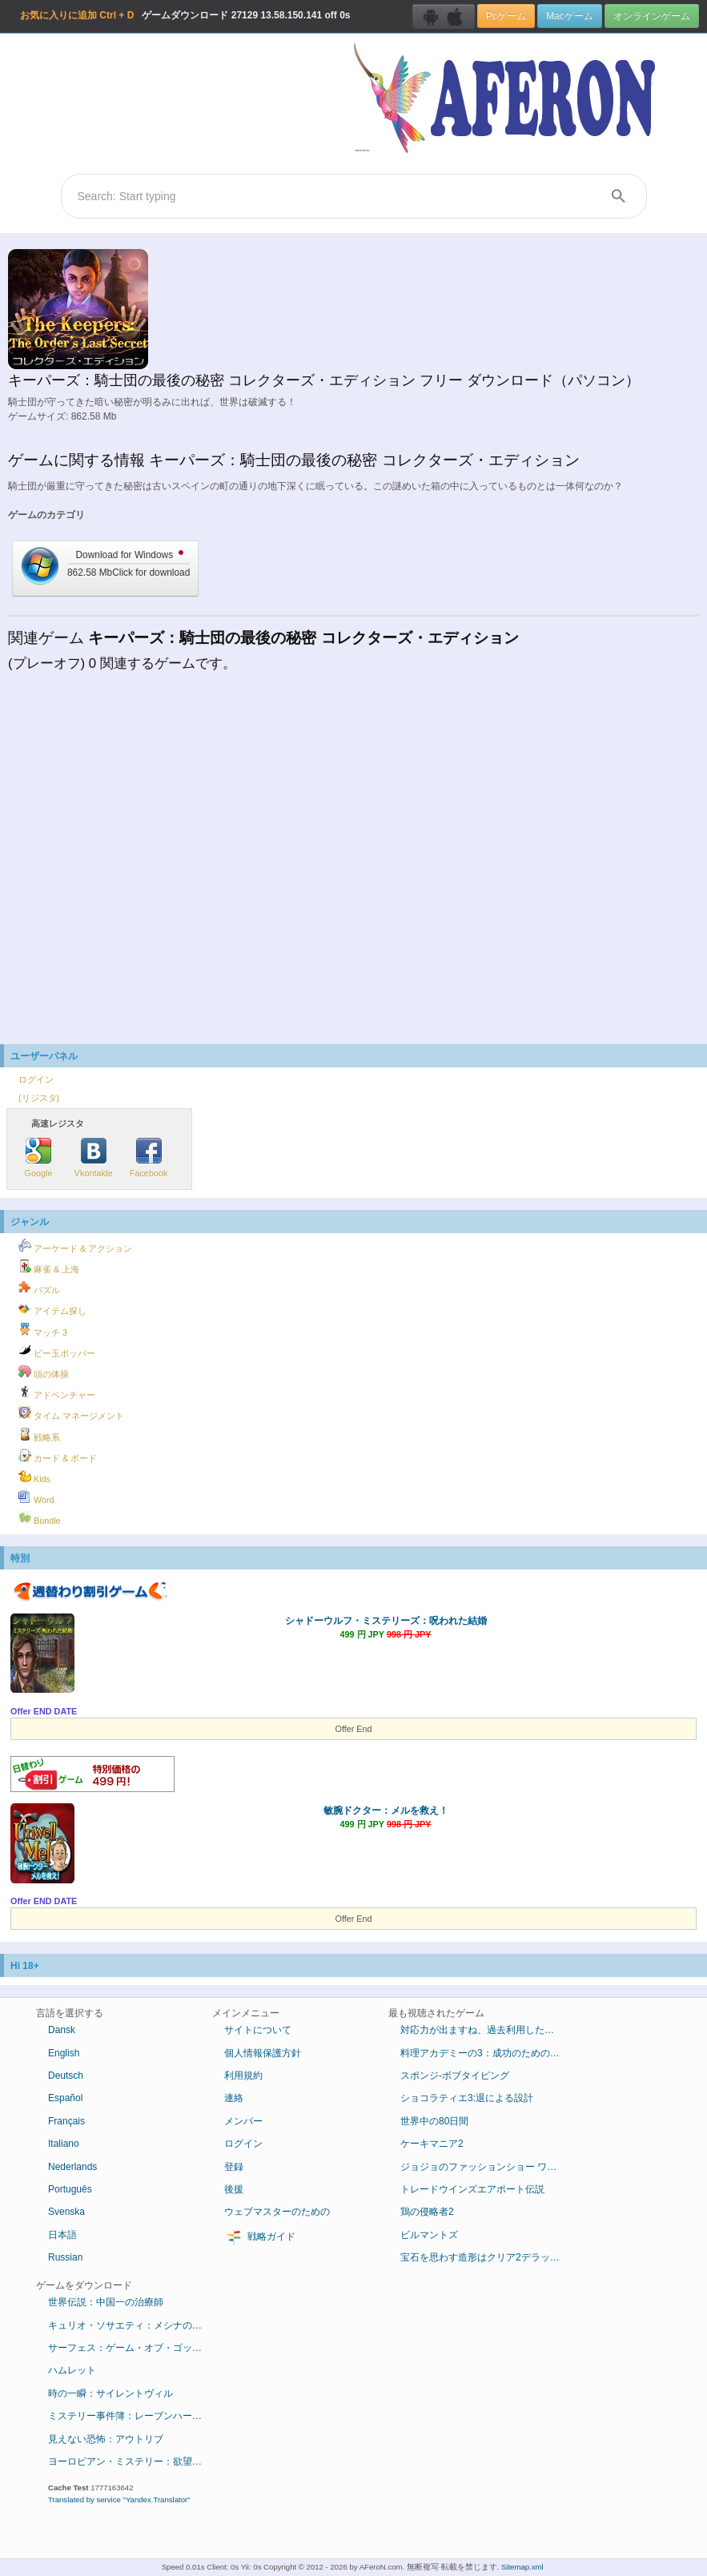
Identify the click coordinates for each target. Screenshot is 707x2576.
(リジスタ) (38, 1098)
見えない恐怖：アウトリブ (105, 2439)
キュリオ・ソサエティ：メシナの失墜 (129, 2325)
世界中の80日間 (434, 2121)
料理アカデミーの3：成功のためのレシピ (486, 2053)
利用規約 (243, 2075)
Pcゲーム (506, 16)
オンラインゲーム (651, 16)
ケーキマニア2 (432, 2143)
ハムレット (72, 2370)
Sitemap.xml (522, 2566)
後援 (233, 2189)
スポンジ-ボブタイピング (454, 2075)
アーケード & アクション (75, 1246)
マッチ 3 (42, 1330)
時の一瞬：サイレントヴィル (110, 2393)
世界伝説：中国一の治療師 (105, 2302)
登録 (233, 2166)
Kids (34, 1476)
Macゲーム (569, 16)
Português (70, 2189)
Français (66, 2121)
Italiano (63, 2143)
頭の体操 (43, 1371)
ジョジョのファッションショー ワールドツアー (486, 2166)
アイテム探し (52, 1308)
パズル (39, 1287)
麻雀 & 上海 (48, 1267)
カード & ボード (57, 1456)
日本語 (62, 2234)
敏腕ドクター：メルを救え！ (385, 1810)
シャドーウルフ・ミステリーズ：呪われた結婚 (386, 1620)
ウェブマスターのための (277, 2211)
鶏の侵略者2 (427, 2211)
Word (36, 1497)
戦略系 (39, 1435)
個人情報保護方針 (262, 2053)
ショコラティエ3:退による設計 (466, 2098)
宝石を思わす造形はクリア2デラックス (484, 2257)
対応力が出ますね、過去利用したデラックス (486, 2029)
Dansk (61, 2029)
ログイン (36, 1079)
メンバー (243, 2121)
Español (65, 2098)
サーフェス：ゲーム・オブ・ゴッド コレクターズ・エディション (134, 2347)
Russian (65, 2257)
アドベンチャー (56, 1392)
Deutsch (65, 2075)
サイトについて (257, 2029)
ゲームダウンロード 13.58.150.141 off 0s (185, 15)
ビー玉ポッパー (56, 1351)
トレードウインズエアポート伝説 (472, 2189)
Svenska (66, 2211)
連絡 (233, 2098)
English (63, 2053)
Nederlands (72, 2166)
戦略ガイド (259, 2237)
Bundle (39, 1518)
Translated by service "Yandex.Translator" (119, 2499)
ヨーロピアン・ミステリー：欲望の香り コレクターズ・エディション (134, 2461)
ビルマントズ (429, 2234)
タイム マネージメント (71, 1413)
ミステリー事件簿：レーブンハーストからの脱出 (134, 2415)
